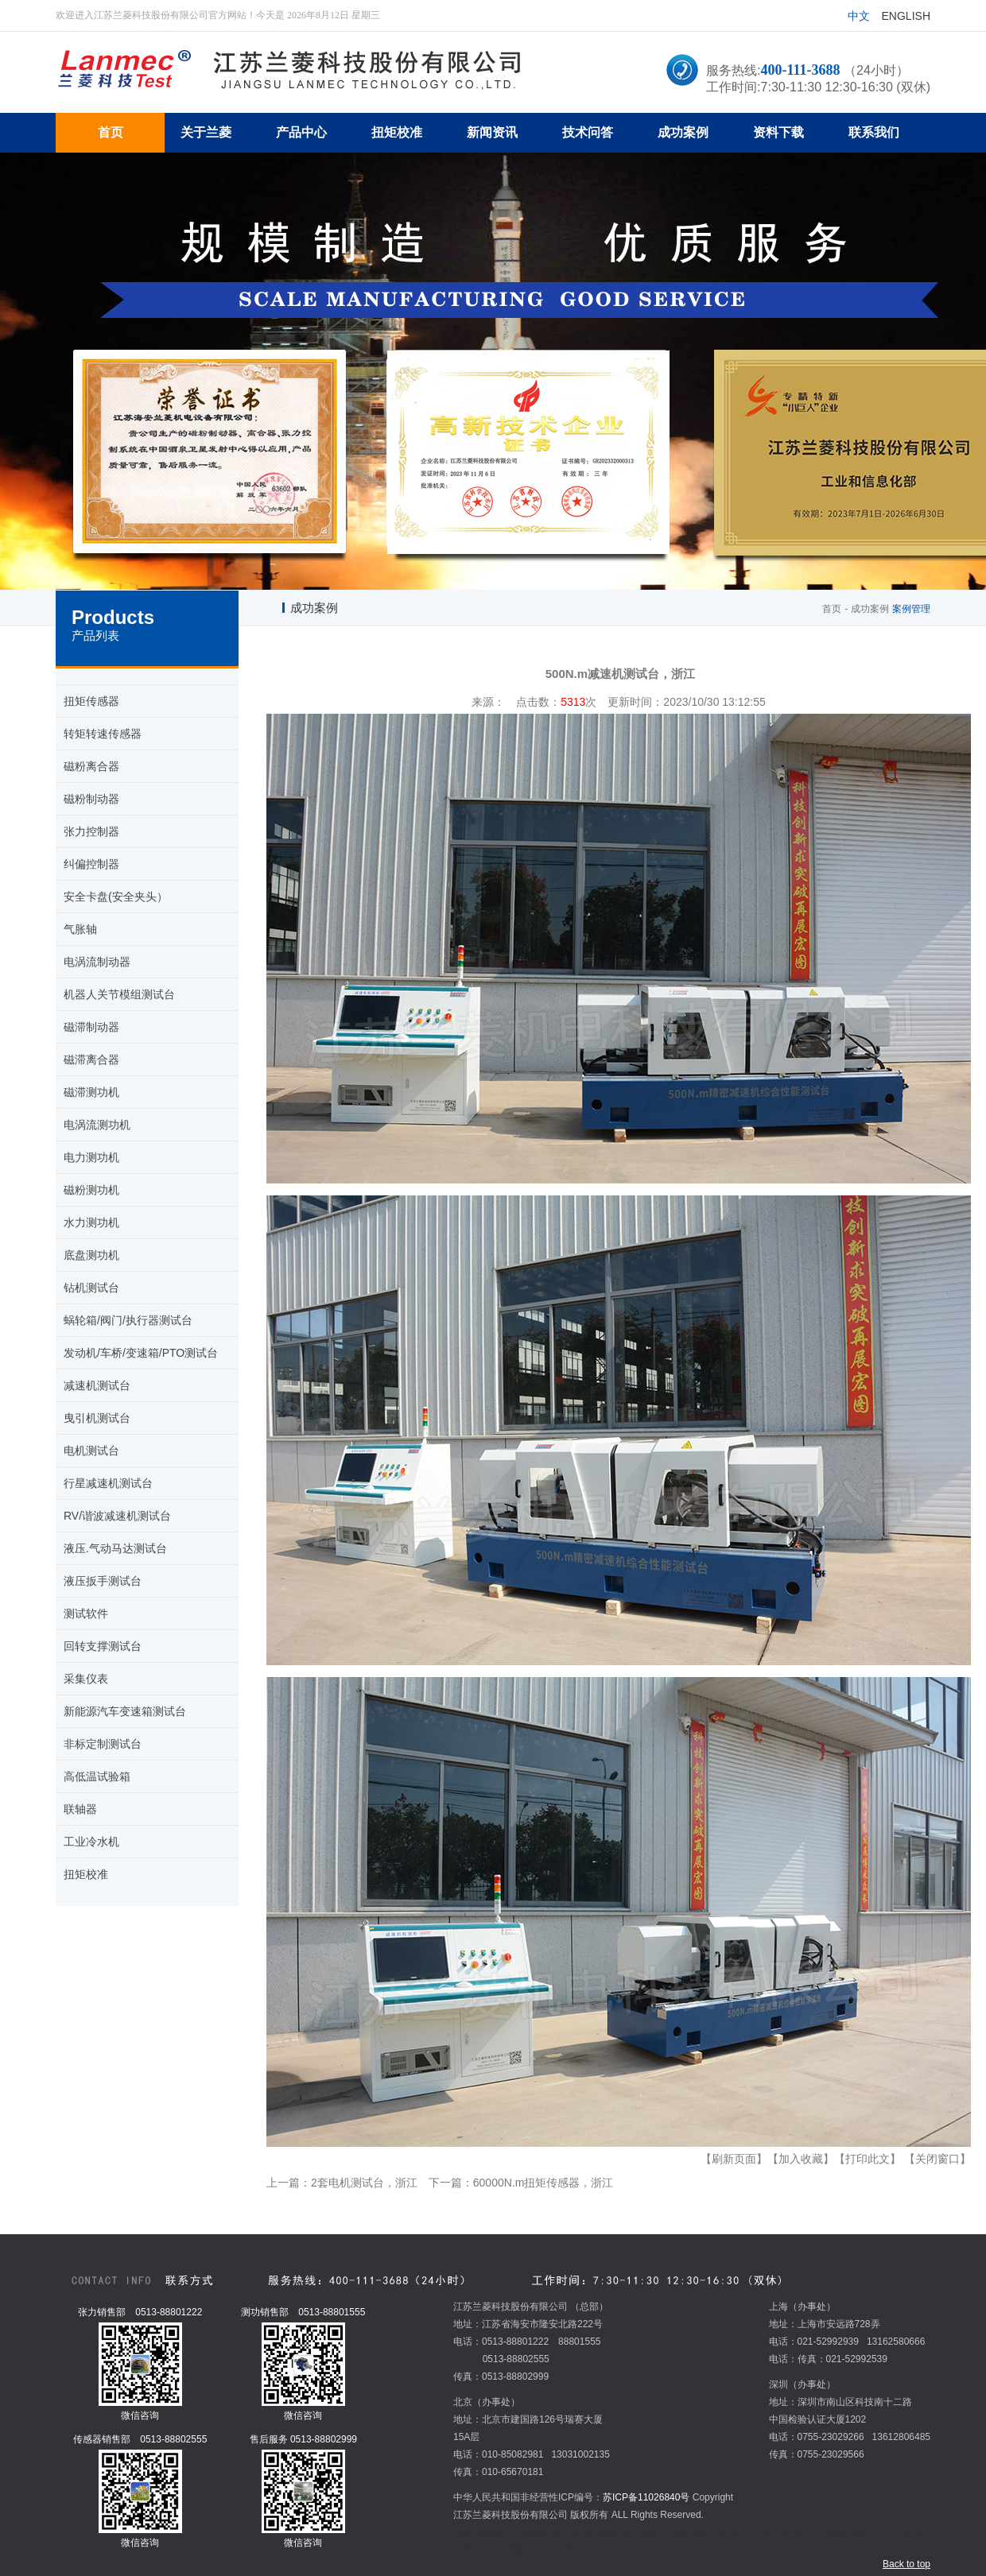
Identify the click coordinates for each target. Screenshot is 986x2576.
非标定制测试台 (103, 1743)
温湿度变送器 (840, 2532)
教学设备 (545, 2549)
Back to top (906, 2564)
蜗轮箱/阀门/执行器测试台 (128, 1320)
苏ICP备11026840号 (646, 2497)
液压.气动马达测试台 (115, 1548)
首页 (831, 608)
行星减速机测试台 (108, 1483)
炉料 (740, 2532)
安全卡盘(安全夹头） (116, 896)
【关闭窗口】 (937, 2158)
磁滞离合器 (91, 1059)
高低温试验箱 (97, 1776)
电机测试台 (91, 1450)
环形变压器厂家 (694, 2532)
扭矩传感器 (91, 701)
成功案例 (870, 608)
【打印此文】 (867, 2158)
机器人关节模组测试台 (119, 994)
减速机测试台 (97, 1385)
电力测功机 (91, 1157)
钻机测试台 (91, 1287)
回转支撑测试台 (103, 1646)
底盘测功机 (91, 1255)
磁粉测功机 (91, 1189)
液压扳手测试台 (103, 1581)
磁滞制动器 (91, 1027)
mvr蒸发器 (525, 2532)
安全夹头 (585, 2549)
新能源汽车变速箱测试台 (125, 1711)
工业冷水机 (91, 1841)
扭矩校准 (86, 1874)
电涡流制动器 (97, 961)
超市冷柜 (639, 2532)
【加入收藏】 (800, 2158)
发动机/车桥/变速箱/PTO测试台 (141, 1352)
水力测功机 (91, 1222)
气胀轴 (80, 929)
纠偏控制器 (91, 864)
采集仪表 (86, 1678)
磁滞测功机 (91, 1092)
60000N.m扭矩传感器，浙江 (543, 2182)
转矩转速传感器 (103, 733)
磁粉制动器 (91, 798)
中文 (859, 16)
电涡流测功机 (97, 1124)
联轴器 (80, 1809)
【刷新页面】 (734, 2158)
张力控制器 (91, 831)
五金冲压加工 (780, 2532)
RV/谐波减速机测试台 (117, 1515)
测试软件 (86, 1613)
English (906, 16)
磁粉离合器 (91, 766)
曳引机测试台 (97, 1418)
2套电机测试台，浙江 (364, 2182)
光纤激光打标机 (584, 2532)
